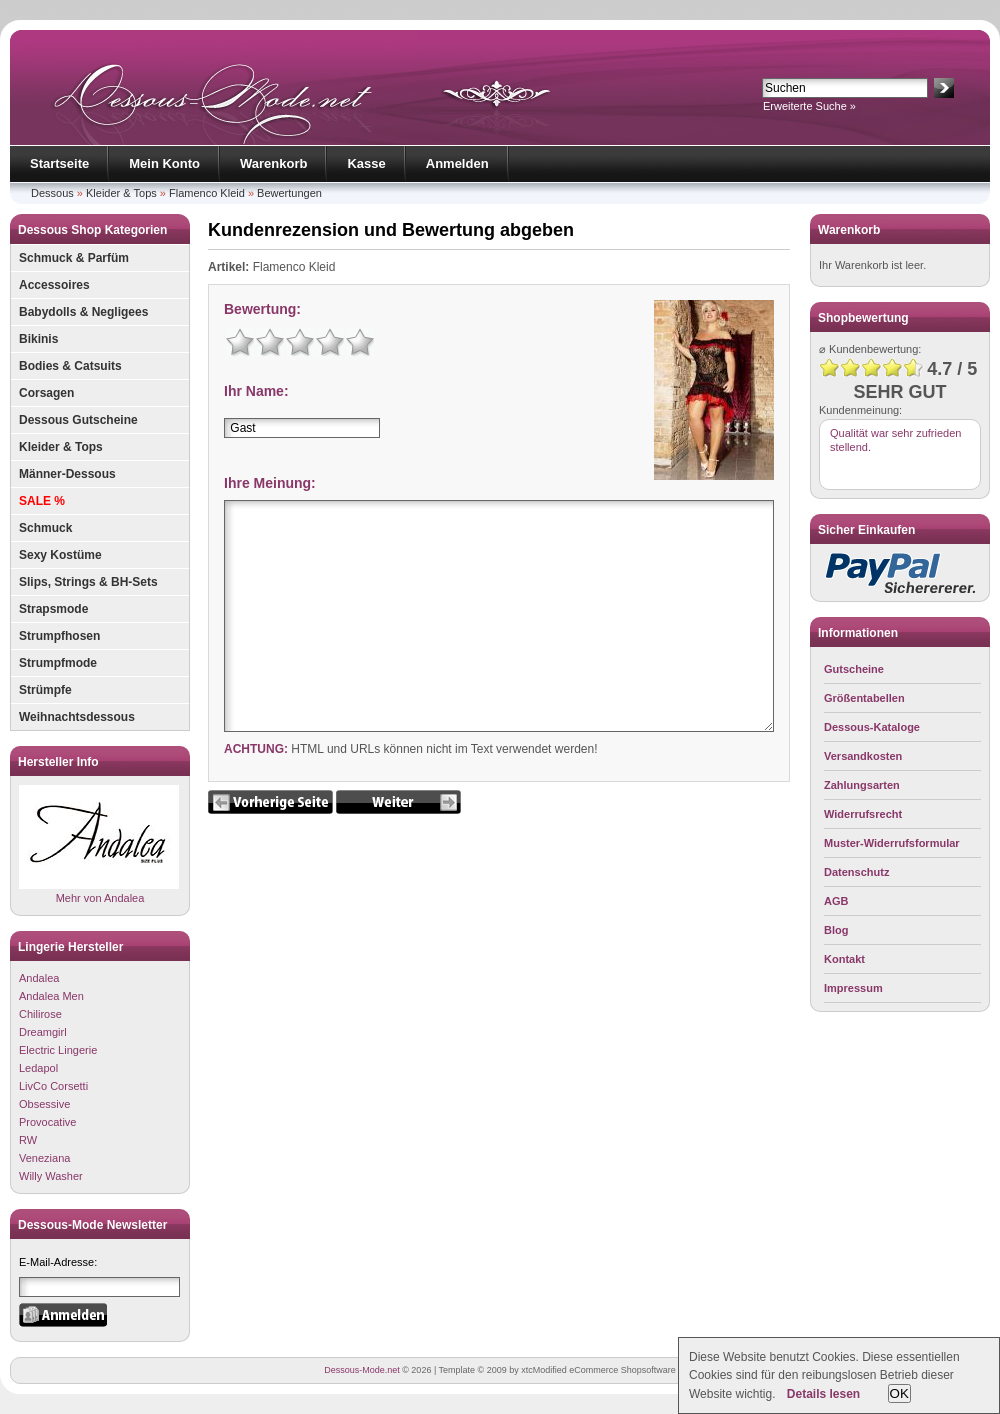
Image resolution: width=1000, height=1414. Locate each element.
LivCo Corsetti (53, 1086)
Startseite (59, 163)
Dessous (52, 193)
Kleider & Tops (121, 193)
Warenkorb (273, 163)
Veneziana (44, 1158)
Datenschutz (856, 872)
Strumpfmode (58, 663)
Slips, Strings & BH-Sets (88, 582)
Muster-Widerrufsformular (892, 843)
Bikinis (38, 339)
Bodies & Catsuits (70, 366)
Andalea (39, 978)
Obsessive (44, 1104)
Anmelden (457, 163)
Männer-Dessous (67, 474)
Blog (836, 930)
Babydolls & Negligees (83, 312)
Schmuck (45, 528)
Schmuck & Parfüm (74, 258)
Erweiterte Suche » (809, 106)
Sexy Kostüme (60, 555)
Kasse (366, 163)
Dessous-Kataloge (872, 727)
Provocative (47, 1122)
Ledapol (38, 1068)
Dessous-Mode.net (362, 1370)
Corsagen (46, 393)
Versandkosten (863, 756)
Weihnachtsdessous (77, 717)
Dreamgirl (43, 1032)
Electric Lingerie (58, 1050)
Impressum (853, 988)
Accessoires (54, 285)
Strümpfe (45, 690)
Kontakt (844, 959)
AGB (836, 901)
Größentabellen (864, 698)
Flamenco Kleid (207, 193)
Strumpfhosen (59, 636)
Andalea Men (51, 996)
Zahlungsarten (862, 785)
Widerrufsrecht (863, 814)
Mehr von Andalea (99, 844)
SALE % (42, 501)
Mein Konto (164, 163)
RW (28, 1140)
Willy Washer (51, 1176)
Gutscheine (854, 669)
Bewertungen (289, 193)
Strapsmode (53, 609)
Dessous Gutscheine (78, 420)
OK (899, 1393)
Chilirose (40, 1014)
